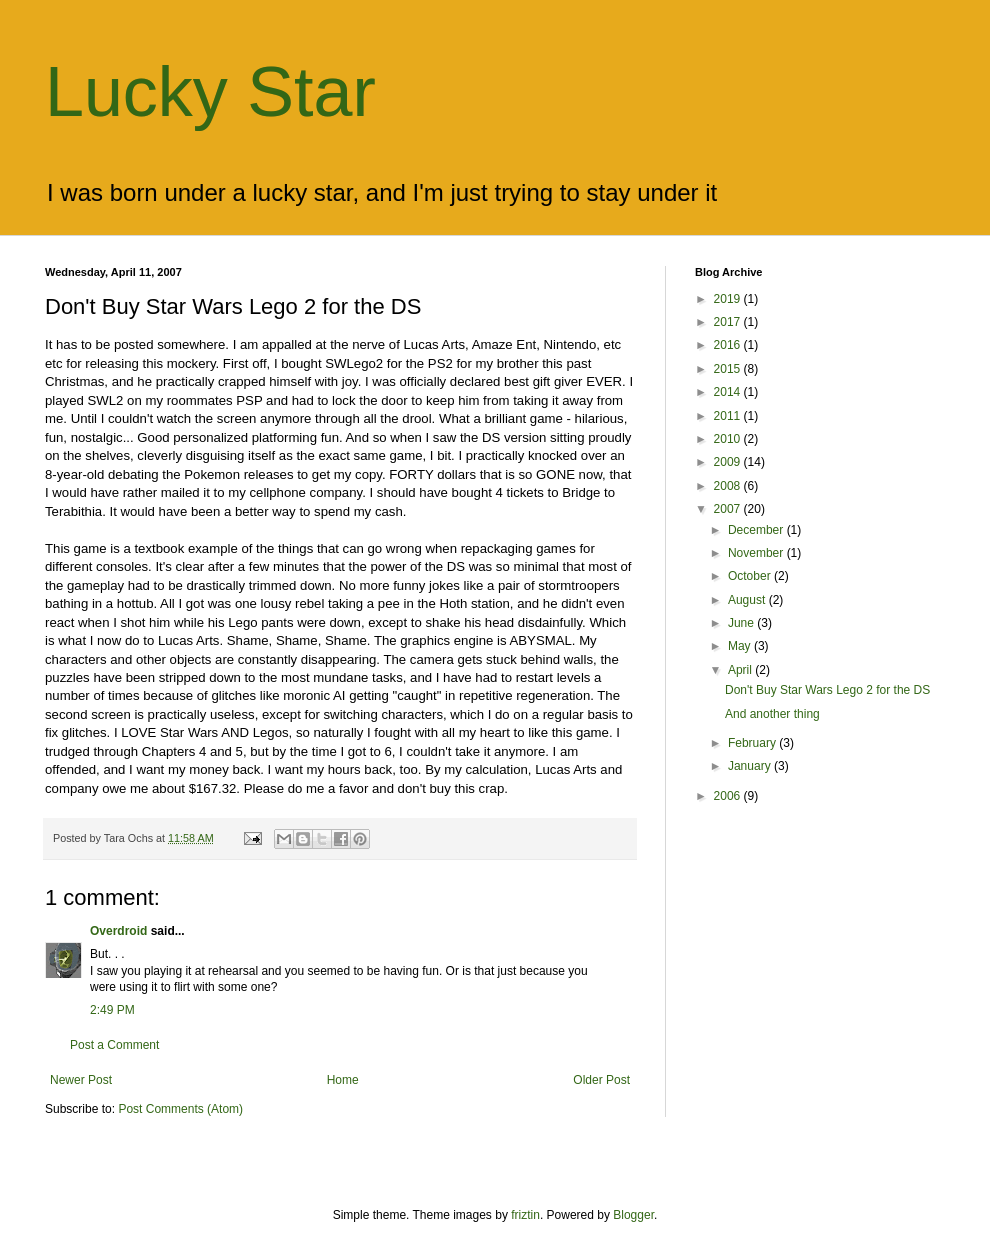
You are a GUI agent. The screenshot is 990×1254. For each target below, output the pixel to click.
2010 (729, 439)
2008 (729, 486)
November (757, 553)
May (741, 646)
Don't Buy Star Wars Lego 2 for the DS (827, 690)
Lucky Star (210, 92)
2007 (729, 509)
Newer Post (81, 1080)
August (748, 600)
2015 (729, 369)
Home (343, 1080)
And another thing (772, 714)
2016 (729, 345)
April (741, 670)
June (742, 623)
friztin (525, 1215)
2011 (729, 416)
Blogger (633, 1215)
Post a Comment (114, 1045)
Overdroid (118, 931)
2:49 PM (112, 1010)
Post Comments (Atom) (180, 1109)
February (753, 743)
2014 (729, 392)
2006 (729, 796)
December (757, 530)
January (751, 766)
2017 (729, 322)
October (751, 576)
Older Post (601, 1080)
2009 (729, 462)
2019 (729, 299)
